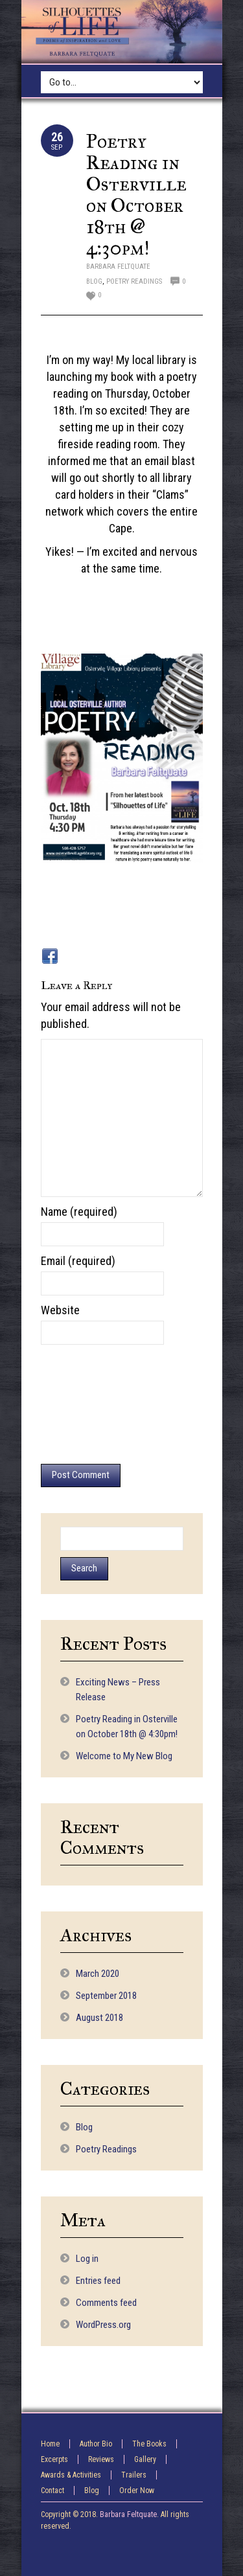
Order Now (136, 2490)
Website (60, 1310)
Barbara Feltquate (118, 266)
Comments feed (106, 2302)
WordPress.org (103, 2325)
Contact (52, 2490)
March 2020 (97, 1973)
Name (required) (79, 1211)
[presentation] (94, 1404)
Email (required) (78, 1261)
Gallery (145, 2459)
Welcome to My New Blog (124, 1756)
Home (50, 2443)
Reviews (101, 2459)
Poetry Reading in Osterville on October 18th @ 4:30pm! (136, 195)
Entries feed (98, 2280)
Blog (94, 281)
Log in (87, 2258)
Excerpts (54, 2459)
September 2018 (106, 1995)
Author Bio (96, 2443)
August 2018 (99, 2017)
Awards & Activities (71, 2474)
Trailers (133, 2474)
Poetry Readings (134, 281)
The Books (149, 2443)
